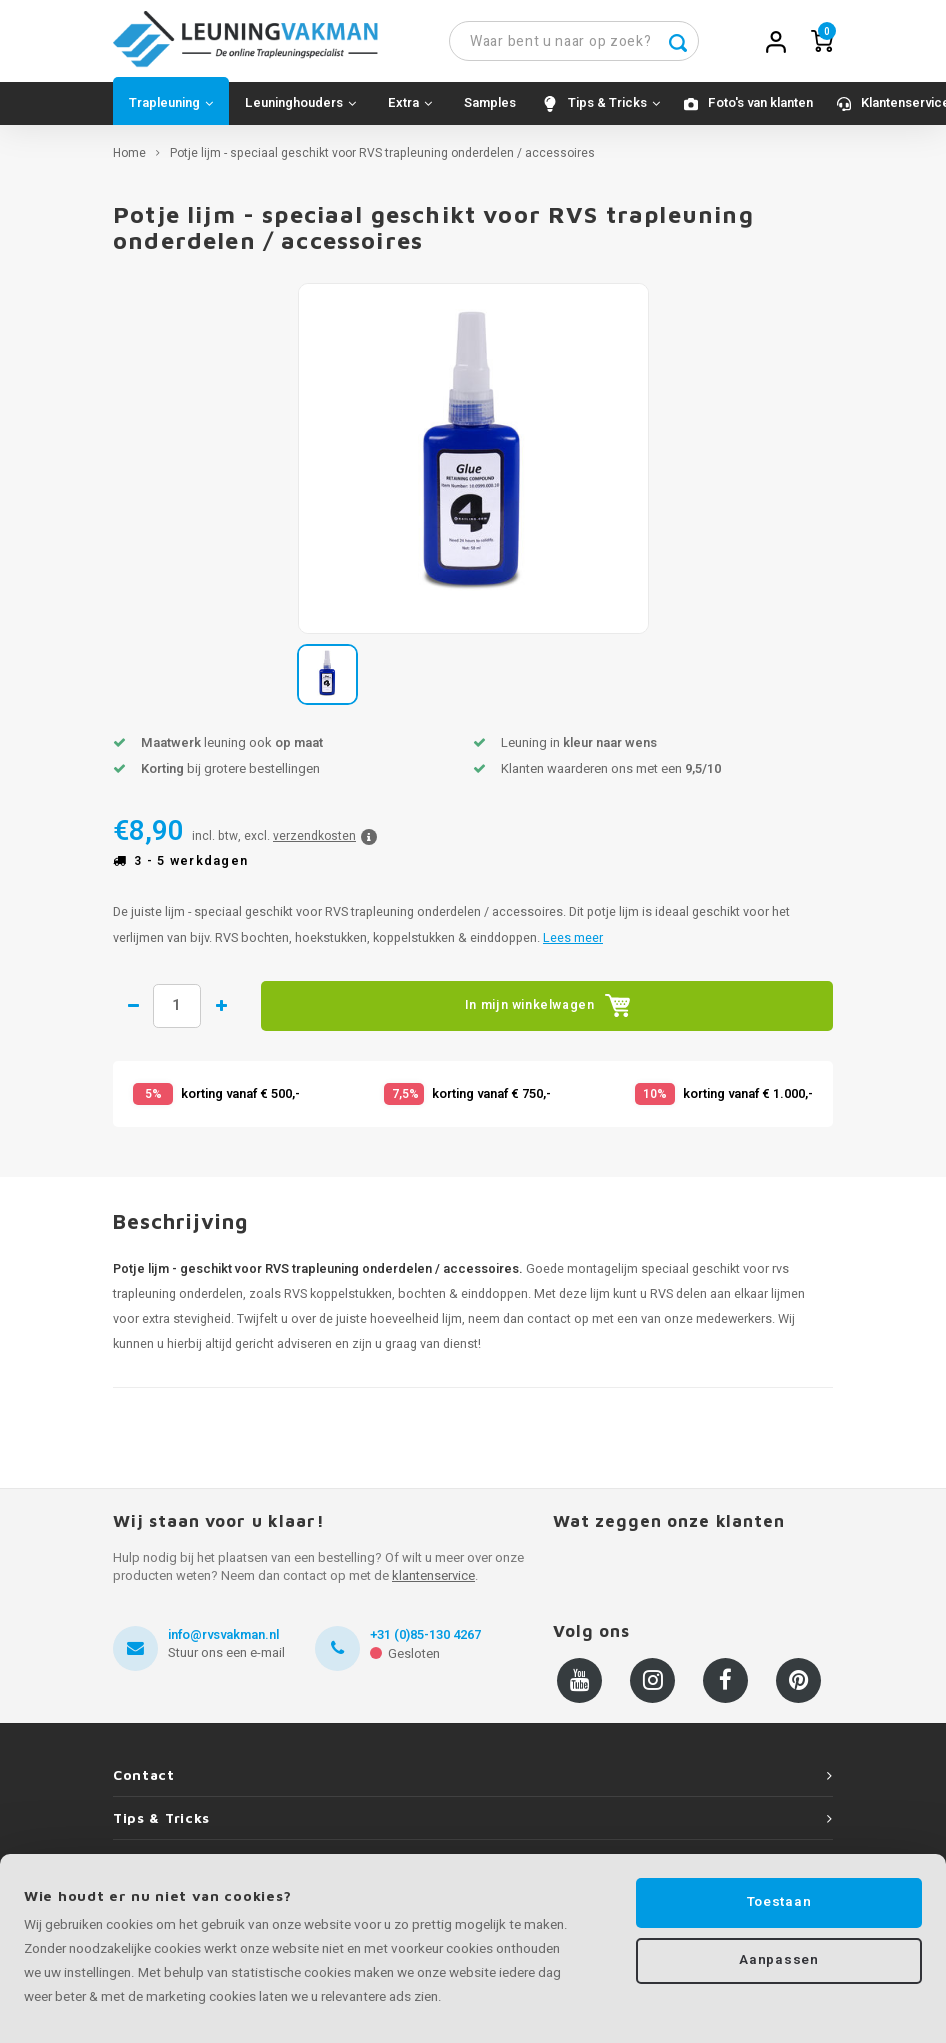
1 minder (133, 1014)
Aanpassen (778, 1962)
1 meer (238, 1014)
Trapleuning (171, 110)
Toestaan (779, 1902)
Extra (410, 110)
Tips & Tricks (614, 110)
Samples (490, 110)
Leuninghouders (300, 110)
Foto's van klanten (760, 110)
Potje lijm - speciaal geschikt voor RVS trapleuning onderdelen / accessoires (382, 161)
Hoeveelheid (185, 1014)
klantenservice (433, 1583)
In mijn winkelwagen (555, 1013)
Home (129, 161)
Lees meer (573, 945)
